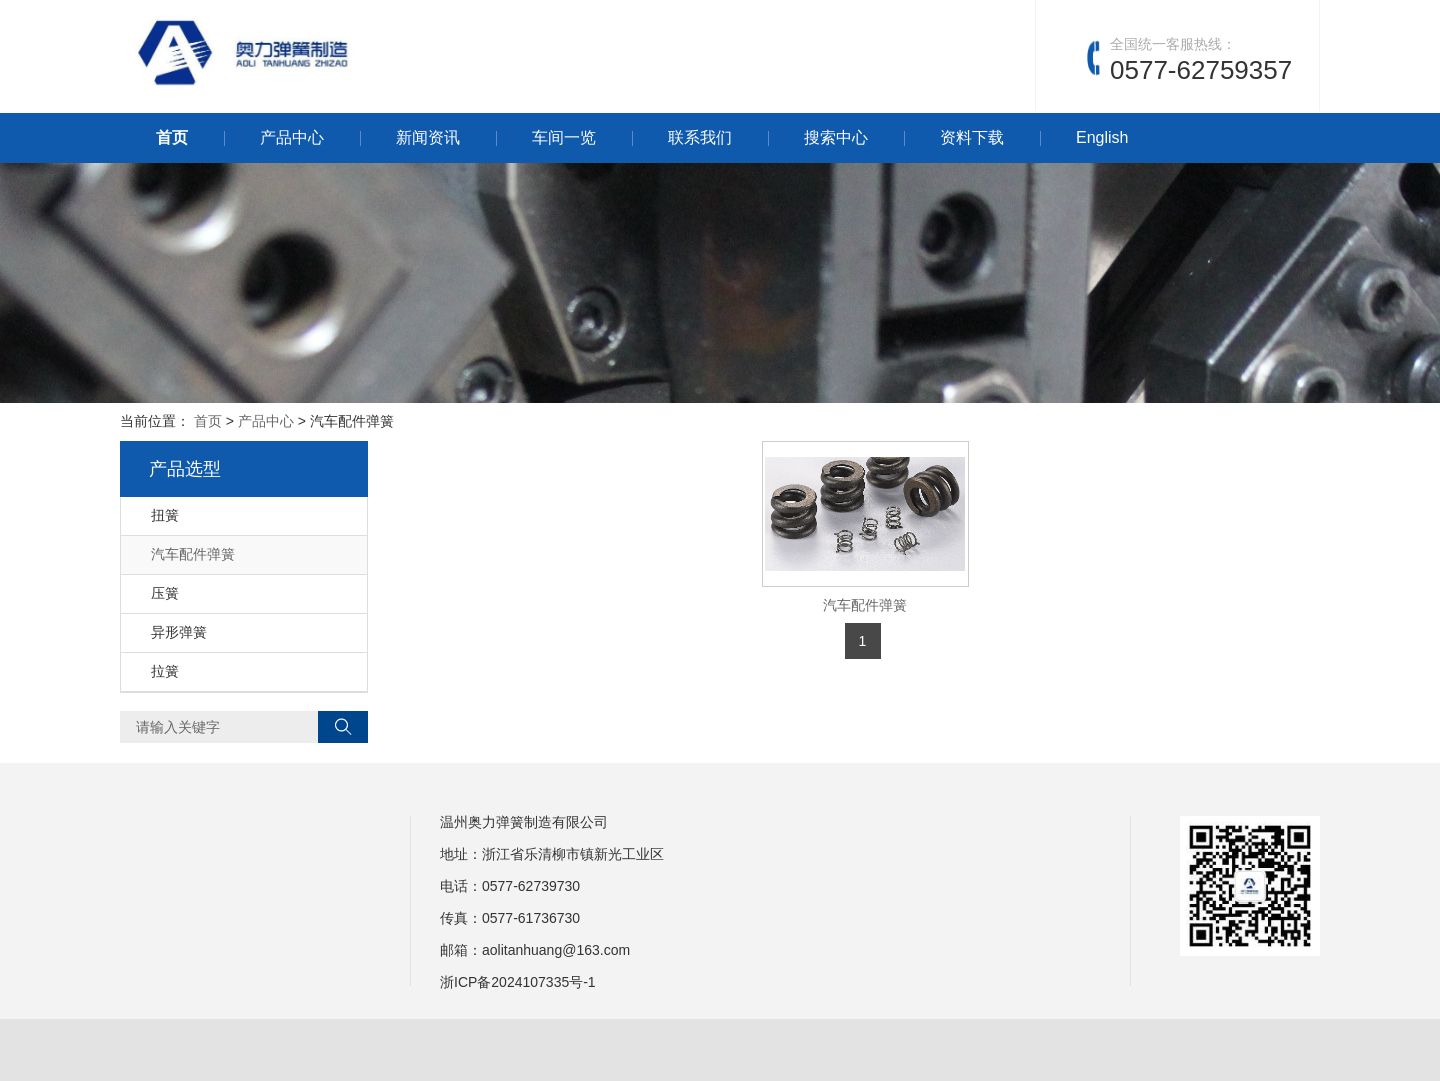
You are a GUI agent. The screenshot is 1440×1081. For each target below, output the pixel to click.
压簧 (165, 593)
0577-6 (504, 886)
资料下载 (972, 137)
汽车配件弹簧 (865, 605)
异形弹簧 (179, 632)
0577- (500, 918)
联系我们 (700, 137)
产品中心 (292, 137)
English (1102, 137)
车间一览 (564, 137)
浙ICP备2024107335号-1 (518, 982)
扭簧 (165, 515)
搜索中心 (836, 137)
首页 (172, 137)
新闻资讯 (428, 137)
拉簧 (165, 671)
